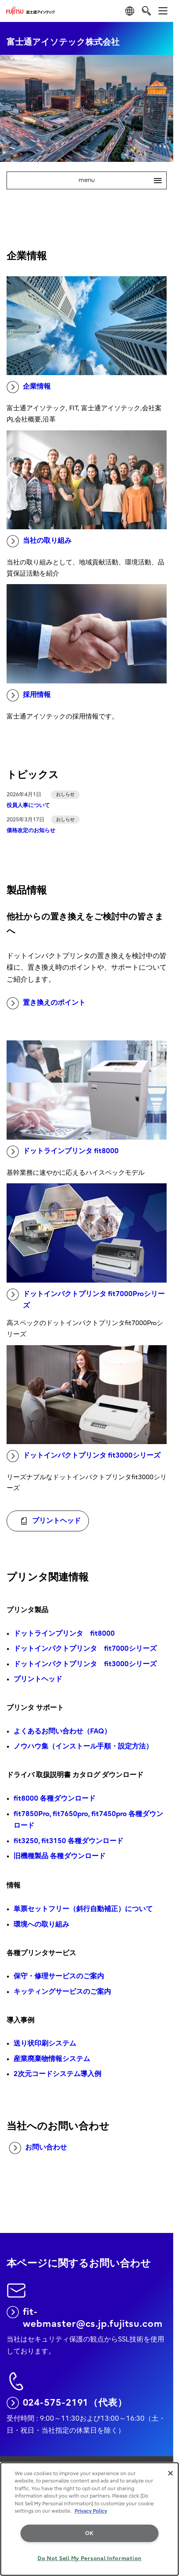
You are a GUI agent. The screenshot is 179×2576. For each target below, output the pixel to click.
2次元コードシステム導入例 (57, 2074)
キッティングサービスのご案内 (62, 1992)
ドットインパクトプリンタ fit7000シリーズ (85, 1649)
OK (89, 2533)
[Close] (170, 2473)
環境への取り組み (41, 1924)
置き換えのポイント (46, 1003)
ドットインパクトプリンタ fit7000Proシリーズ (86, 1299)
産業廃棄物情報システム (52, 2059)
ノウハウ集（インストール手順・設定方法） (83, 1746)
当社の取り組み (39, 541)
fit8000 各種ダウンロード (54, 1798)
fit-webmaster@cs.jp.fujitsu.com (85, 2317)
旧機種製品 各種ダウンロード (60, 1856)
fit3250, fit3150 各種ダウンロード (68, 1841)
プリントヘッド (38, 1679)
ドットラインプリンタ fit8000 (63, 1151)
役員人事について (28, 805)
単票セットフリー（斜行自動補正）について (83, 1909)
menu (122, 180)
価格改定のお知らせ (31, 830)
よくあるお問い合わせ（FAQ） (62, 1731)
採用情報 (29, 695)
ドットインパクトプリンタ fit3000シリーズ (83, 1456)
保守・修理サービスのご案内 (59, 1976)
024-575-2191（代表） (67, 2403)
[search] (146, 10)
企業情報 (29, 387)
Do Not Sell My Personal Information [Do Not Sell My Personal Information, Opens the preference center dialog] (89, 2558)
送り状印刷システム (45, 2043)
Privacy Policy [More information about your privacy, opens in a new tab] (91, 2511)
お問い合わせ (38, 2148)
